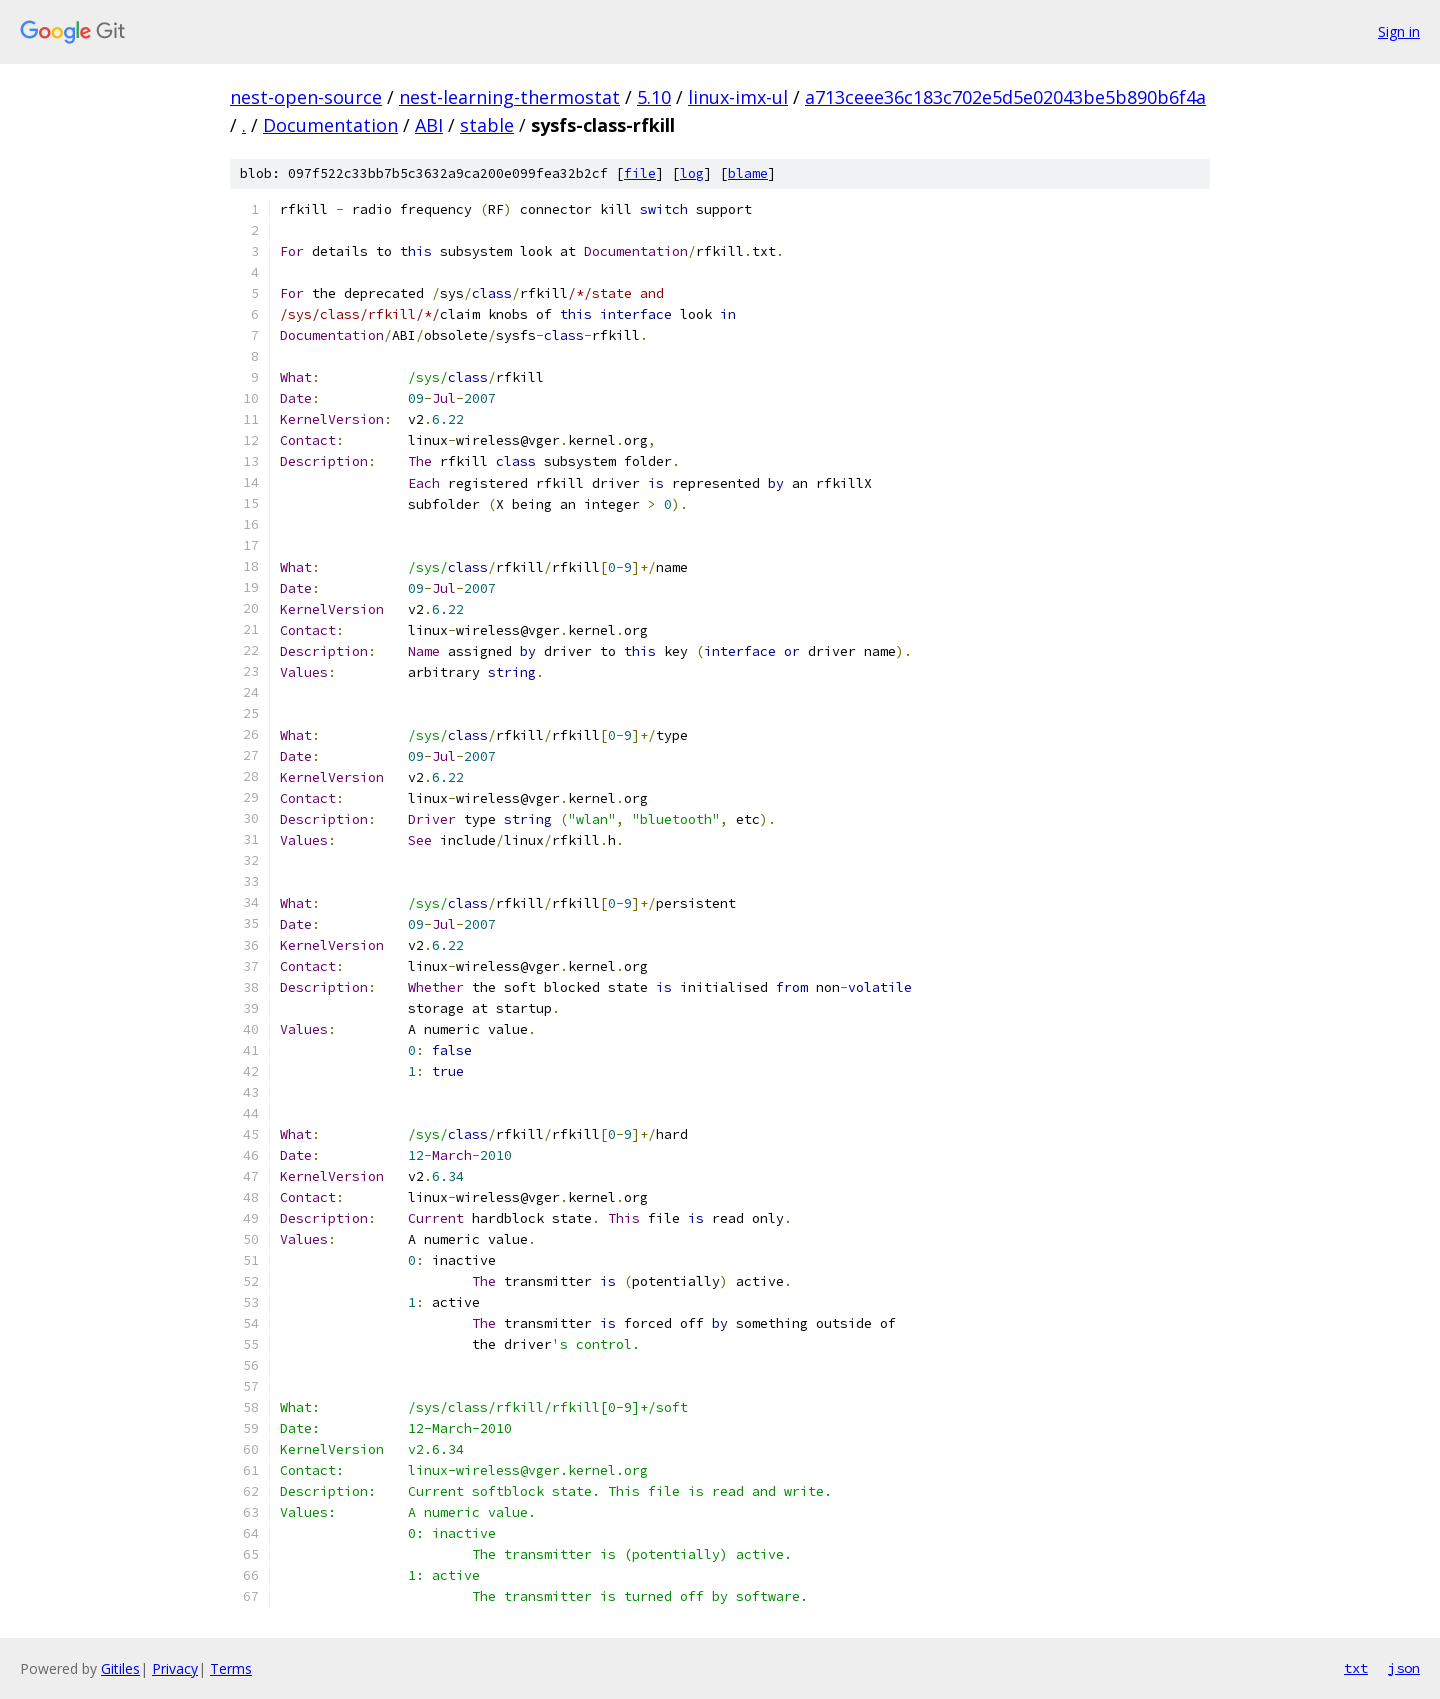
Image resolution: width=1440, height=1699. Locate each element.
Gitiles (120, 1668)
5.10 (654, 97)
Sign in (1399, 31)
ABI (429, 125)
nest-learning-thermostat (509, 97)
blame (748, 173)
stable (487, 125)
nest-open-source (306, 97)
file (640, 173)
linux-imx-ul (738, 97)
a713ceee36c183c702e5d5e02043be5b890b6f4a (1005, 97)
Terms (231, 1668)
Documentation (330, 125)
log (692, 173)
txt (1356, 1668)
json (1404, 1668)
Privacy (175, 1668)
